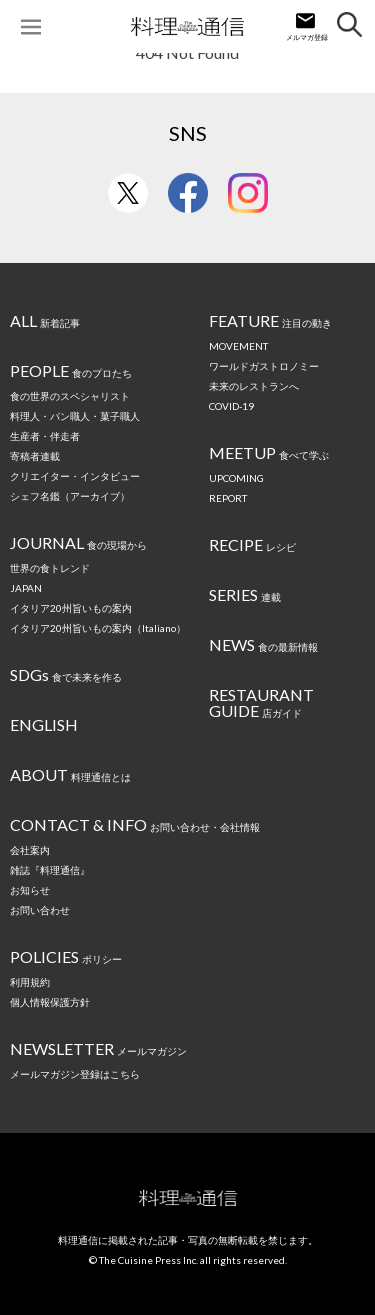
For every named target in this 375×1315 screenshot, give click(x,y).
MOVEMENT (238, 346)
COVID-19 (231, 406)
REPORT (228, 498)
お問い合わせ (40, 910)
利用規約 (30, 982)
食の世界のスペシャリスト (70, 396)
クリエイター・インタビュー (75, 476)
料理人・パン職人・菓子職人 (75, 416)
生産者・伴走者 (45, 436)
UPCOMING (236, 478)
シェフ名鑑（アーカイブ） (70, 496)
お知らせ (30, 890)
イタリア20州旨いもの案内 (71, 608)
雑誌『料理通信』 (50, 870)
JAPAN (26, 588)
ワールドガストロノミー (264, 366)
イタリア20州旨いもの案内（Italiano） (98, 628)
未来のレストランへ (254, 386)
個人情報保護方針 (50, 1002)
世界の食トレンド (50, 568)
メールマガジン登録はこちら (75, 1074)
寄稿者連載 (35, 456)
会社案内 (30, 850)
